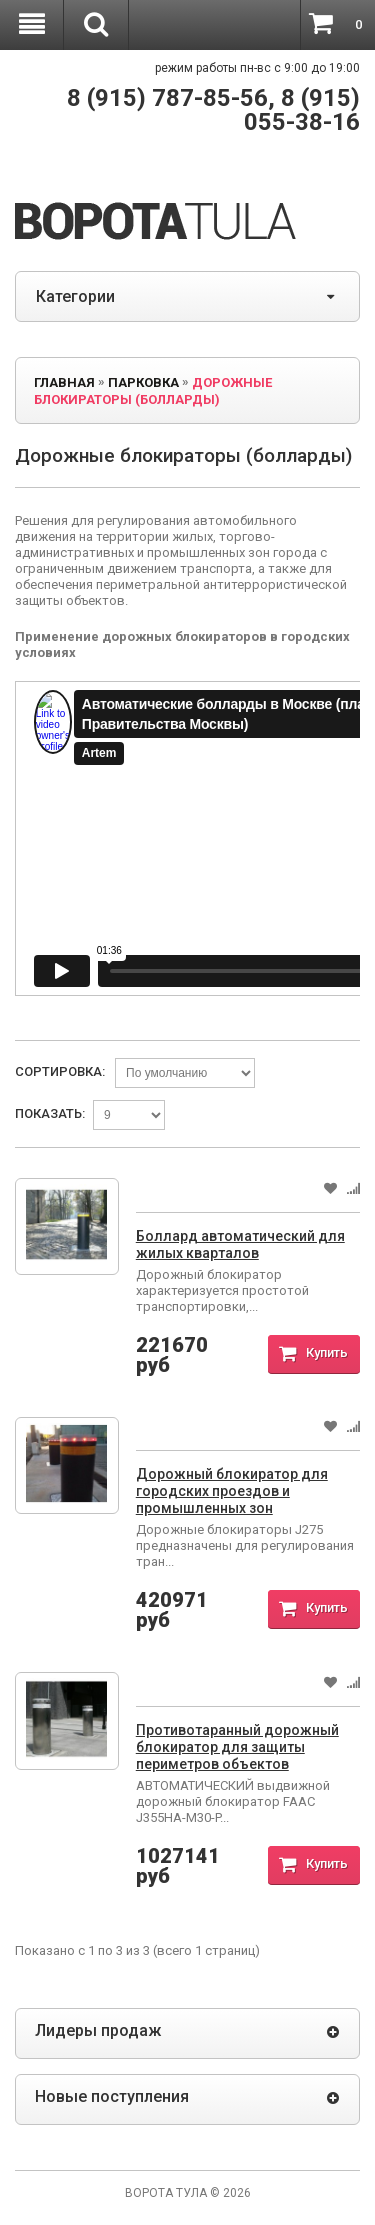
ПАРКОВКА (143, 382)
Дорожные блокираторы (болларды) (153, 391)
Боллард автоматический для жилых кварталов (240, 1244)
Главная (64, 382)
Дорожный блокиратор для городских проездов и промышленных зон (232, 1491)
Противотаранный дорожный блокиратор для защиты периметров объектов (237, 1747)
